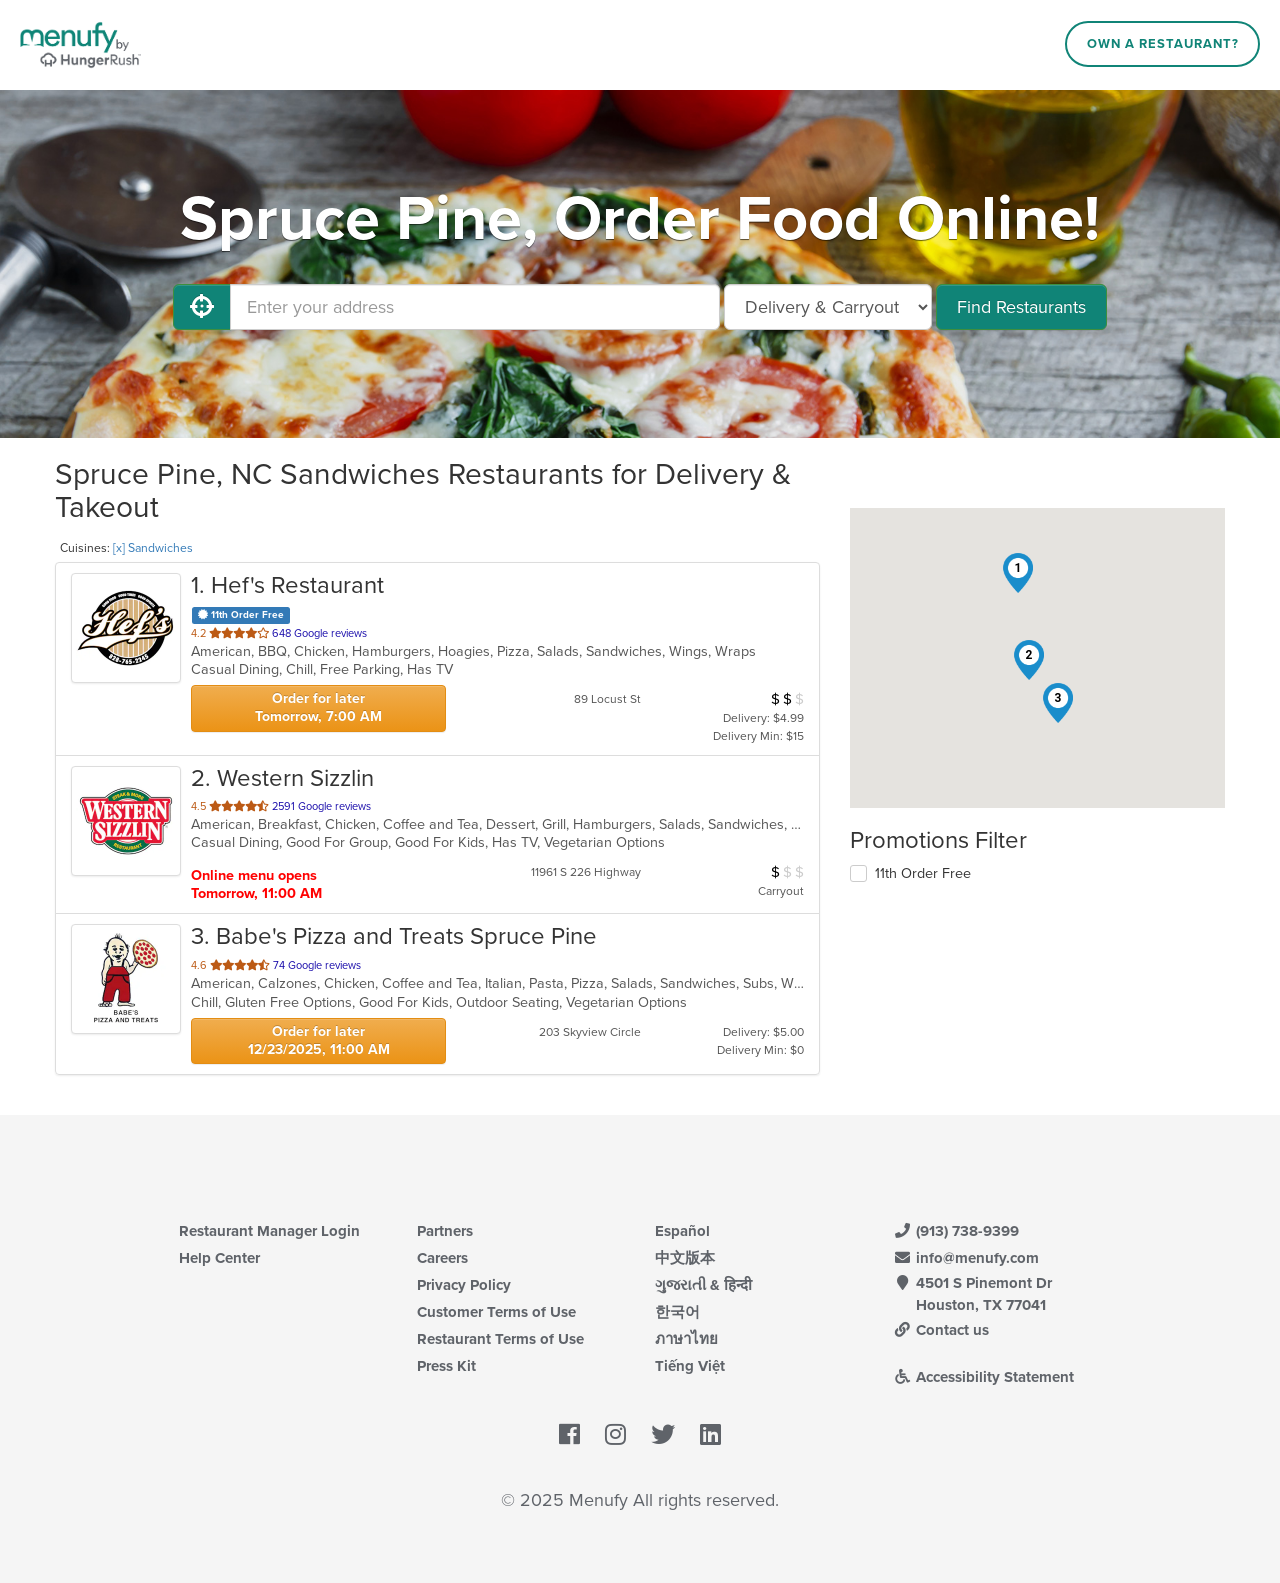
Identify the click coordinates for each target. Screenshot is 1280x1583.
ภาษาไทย (686, 1339)
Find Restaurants (1021, 307)
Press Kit (446, 1366)
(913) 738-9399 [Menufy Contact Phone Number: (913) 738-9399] (956, 1231)
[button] (1018, 573)
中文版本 (685, 1258)
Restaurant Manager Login (269, 1231)
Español (682, 1231)
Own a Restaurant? (1163, 44)
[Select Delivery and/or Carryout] (828, 307)
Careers (442, 1258)
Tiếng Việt (690, 1366)
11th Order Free (923, 873)
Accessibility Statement (983, 1377)
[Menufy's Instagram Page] (615, 1435)
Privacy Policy (464, 1285)
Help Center (219, 1258)
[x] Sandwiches (153, 548)
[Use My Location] (202, 307)
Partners (445, 1231)
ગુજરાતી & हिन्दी (703, 1285)
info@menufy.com (966, 1258)
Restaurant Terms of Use (500, 1339)
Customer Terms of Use (496, 1312)
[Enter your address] (475, 307)
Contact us (941, 1330)
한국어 (677, 1312)
